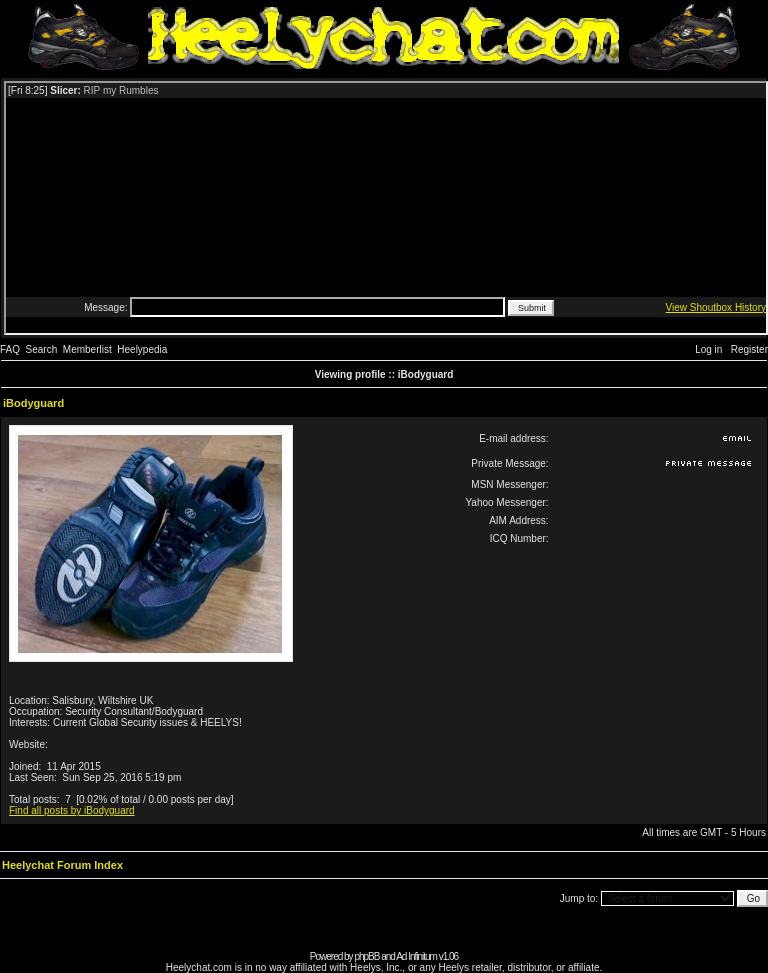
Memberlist (87, 349)
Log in (708, 349)
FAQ (10, 349)
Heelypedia (142, 349)
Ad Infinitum (416, 956)
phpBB (366, 956)
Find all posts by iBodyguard (72, 810)
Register (749, 349)
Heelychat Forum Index (62, 865)
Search (42, 349)
